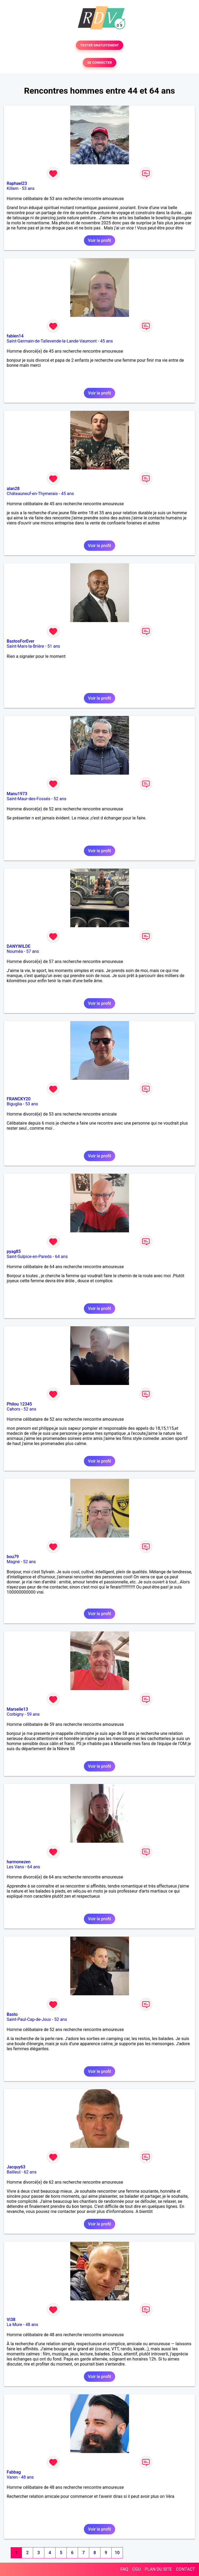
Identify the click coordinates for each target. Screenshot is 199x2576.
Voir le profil (99, 240)
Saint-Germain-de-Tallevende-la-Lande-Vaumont (52, 341)
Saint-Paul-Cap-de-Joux (29, 2019)
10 (117, 2552)
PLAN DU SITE (158, 2569)
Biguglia (14, 1103)
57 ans (32, 951)
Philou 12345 (19, 1404)
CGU (136, 2569)
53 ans (28, 188)
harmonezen (18, 1861)
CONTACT (185, 2569)
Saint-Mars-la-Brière (25, 646)
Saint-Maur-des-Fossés (28, 798)
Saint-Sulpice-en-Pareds (29, 1256)
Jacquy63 (16, 2166)
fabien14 (15, 336)
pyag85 (14, 1251)
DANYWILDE (18, 946)
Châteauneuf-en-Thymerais (32, 493)
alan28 (13, 488)
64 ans (61, 1256)
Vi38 (11, 2319)
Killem (12, 188)
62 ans (30, 2172)
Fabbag (14, 2472)
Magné (13, 1561)
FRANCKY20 (18, 1098)
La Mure (14, 2324)
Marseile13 (17, 1709)
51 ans (53, 646)
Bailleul (14, 2172)
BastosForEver (20, 641)
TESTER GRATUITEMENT (99, 45)
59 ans (33, 1714)
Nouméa (15, 951)
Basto (12, 2014)
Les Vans (15, 1866)
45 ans (106, 341)
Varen (12, 2477)
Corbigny (15, 1714)
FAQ (124, 2569)
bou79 (13, 1556)
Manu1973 (17, 793)
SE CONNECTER (99, 63)
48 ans (31, 2324)
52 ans (60, 798)
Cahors (13, 1409)
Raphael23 (17, 183)
